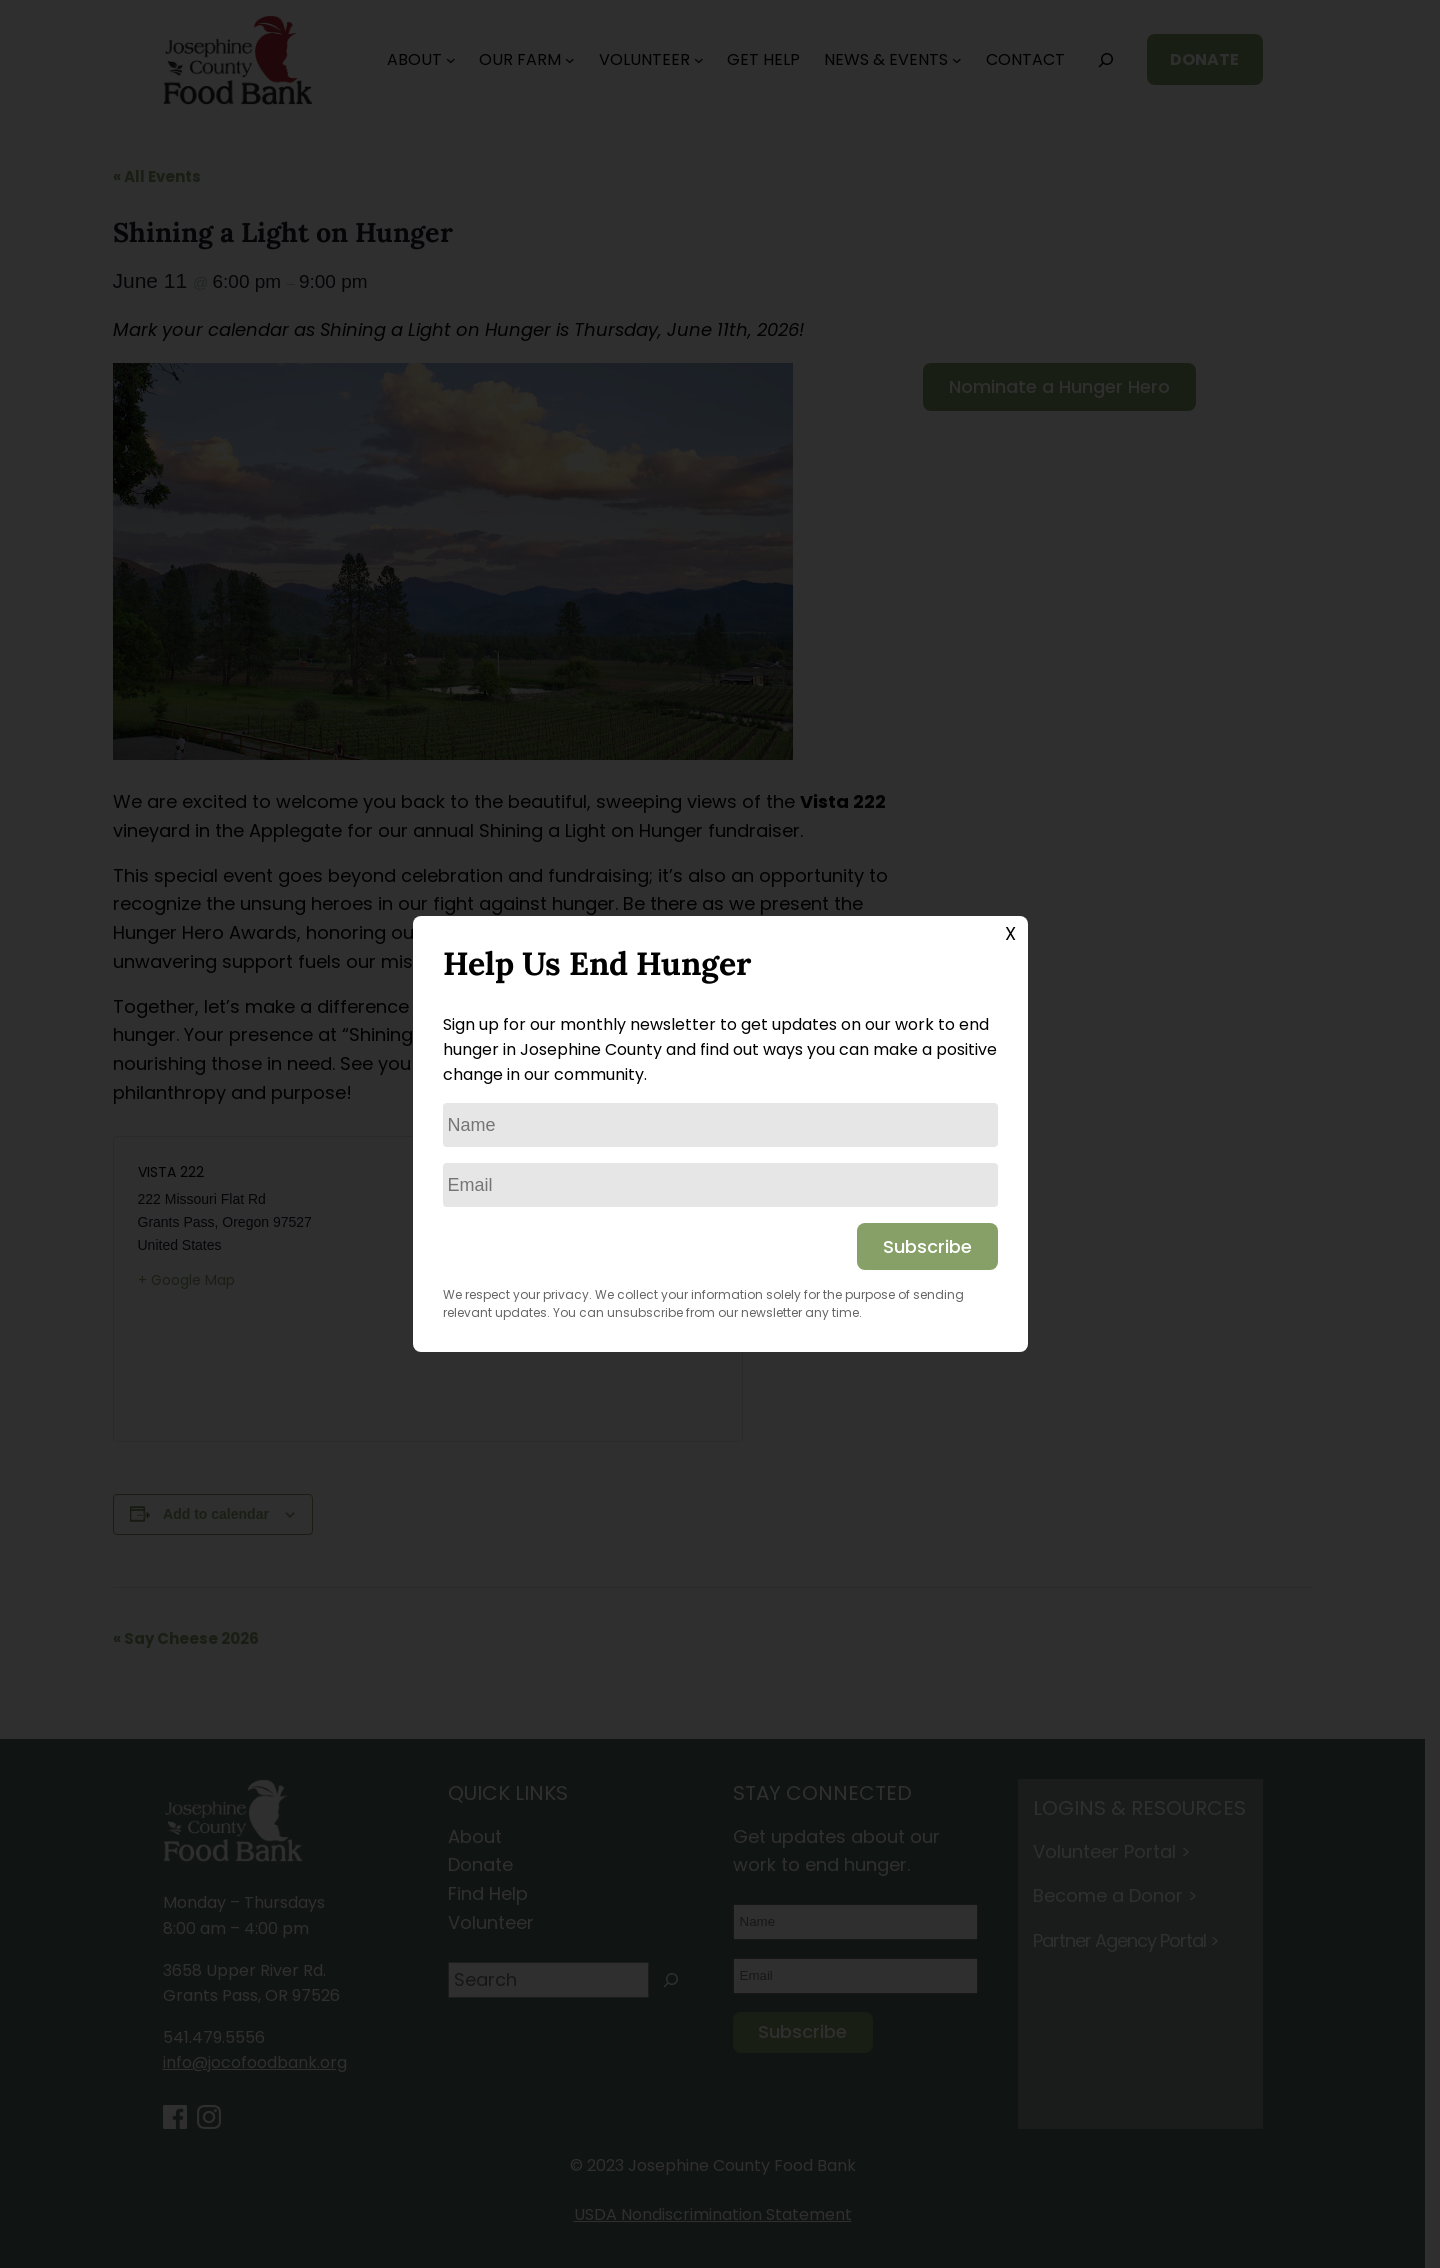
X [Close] (1010, 933)
